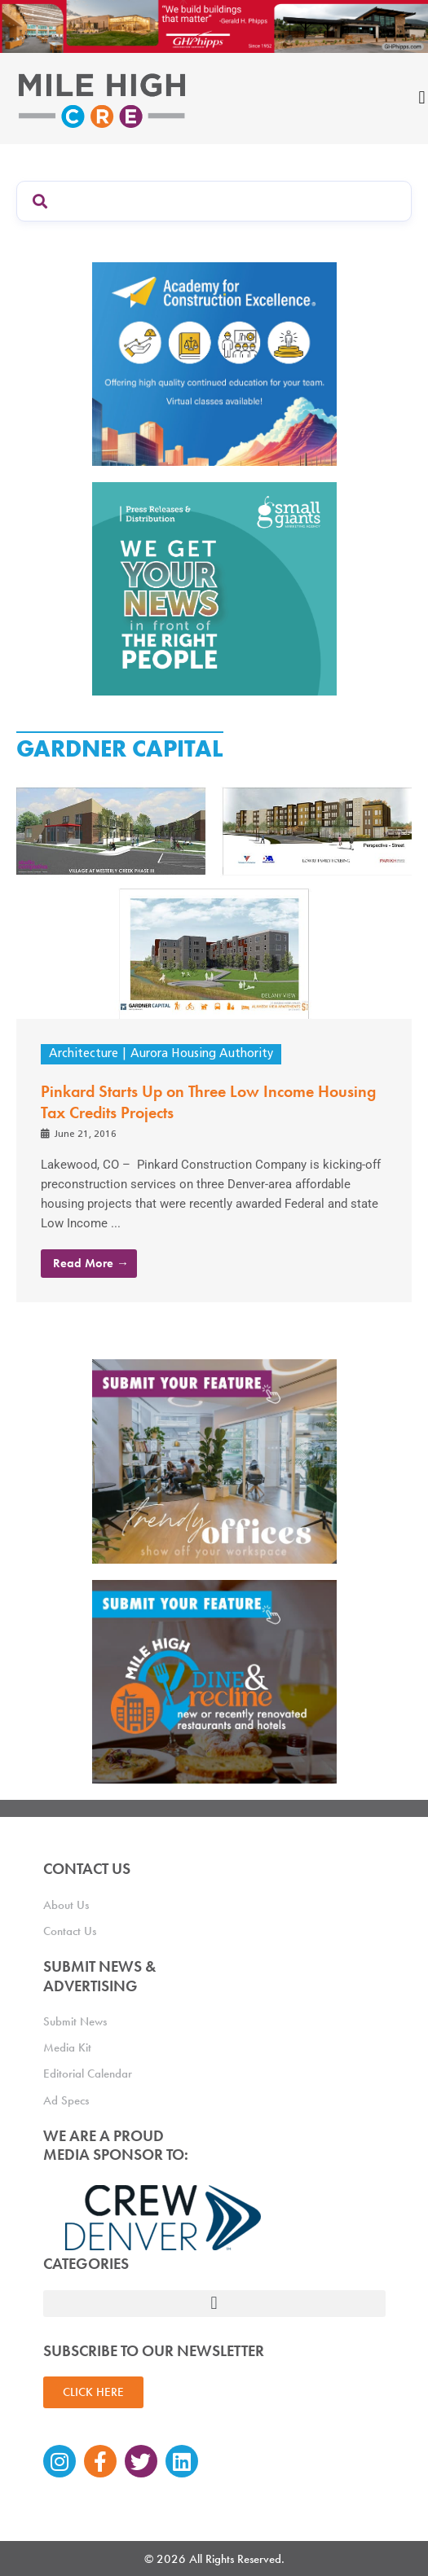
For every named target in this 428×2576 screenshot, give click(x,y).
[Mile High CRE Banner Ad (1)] (214, 25)
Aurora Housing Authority (201, 1054)
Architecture (83, 1054)
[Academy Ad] (214, 363)
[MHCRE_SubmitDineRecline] (214, 1680)
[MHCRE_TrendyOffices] (214, 1460)
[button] (214, 2303)
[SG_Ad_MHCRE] (214, 588)
